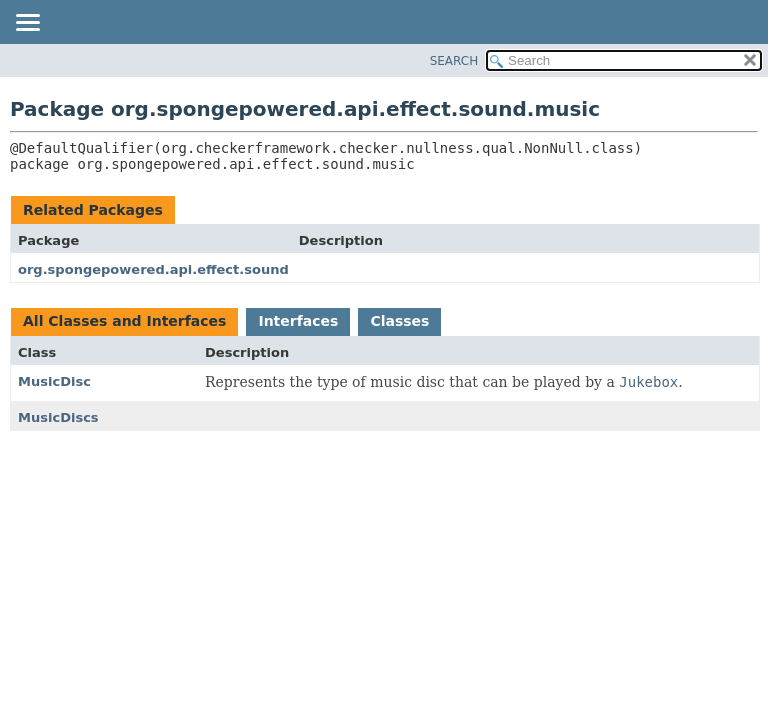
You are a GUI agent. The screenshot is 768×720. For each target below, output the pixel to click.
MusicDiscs (58, 417)
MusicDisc (54, 381)
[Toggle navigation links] (27, 24)
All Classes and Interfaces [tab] (124, 321)
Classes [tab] (399, 321)
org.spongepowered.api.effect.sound (153, 269)
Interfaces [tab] (298, 321)
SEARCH (454, 61)
